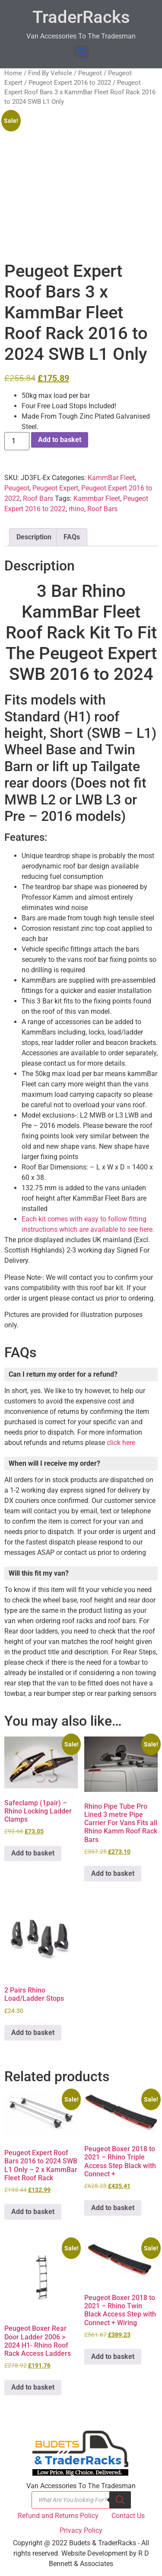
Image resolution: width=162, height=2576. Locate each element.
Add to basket (59, 440)
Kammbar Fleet (96, 498)
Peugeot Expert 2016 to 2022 (70, 83)
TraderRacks (81, 17)
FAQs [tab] (72, 537)
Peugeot (90, 73)
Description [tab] (33, 537)
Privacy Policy (81, 2530)
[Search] (120, 2500)
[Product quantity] (16, 441)
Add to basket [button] (32, 1853)
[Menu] (81, 51)
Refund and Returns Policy (58, 2516)
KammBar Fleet (111, 478)
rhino (76, 509)
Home (13, 73)
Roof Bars (38, 498)
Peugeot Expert (55, 488)
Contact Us (128, 2516)
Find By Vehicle (50, 73)
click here (121, 1443)
